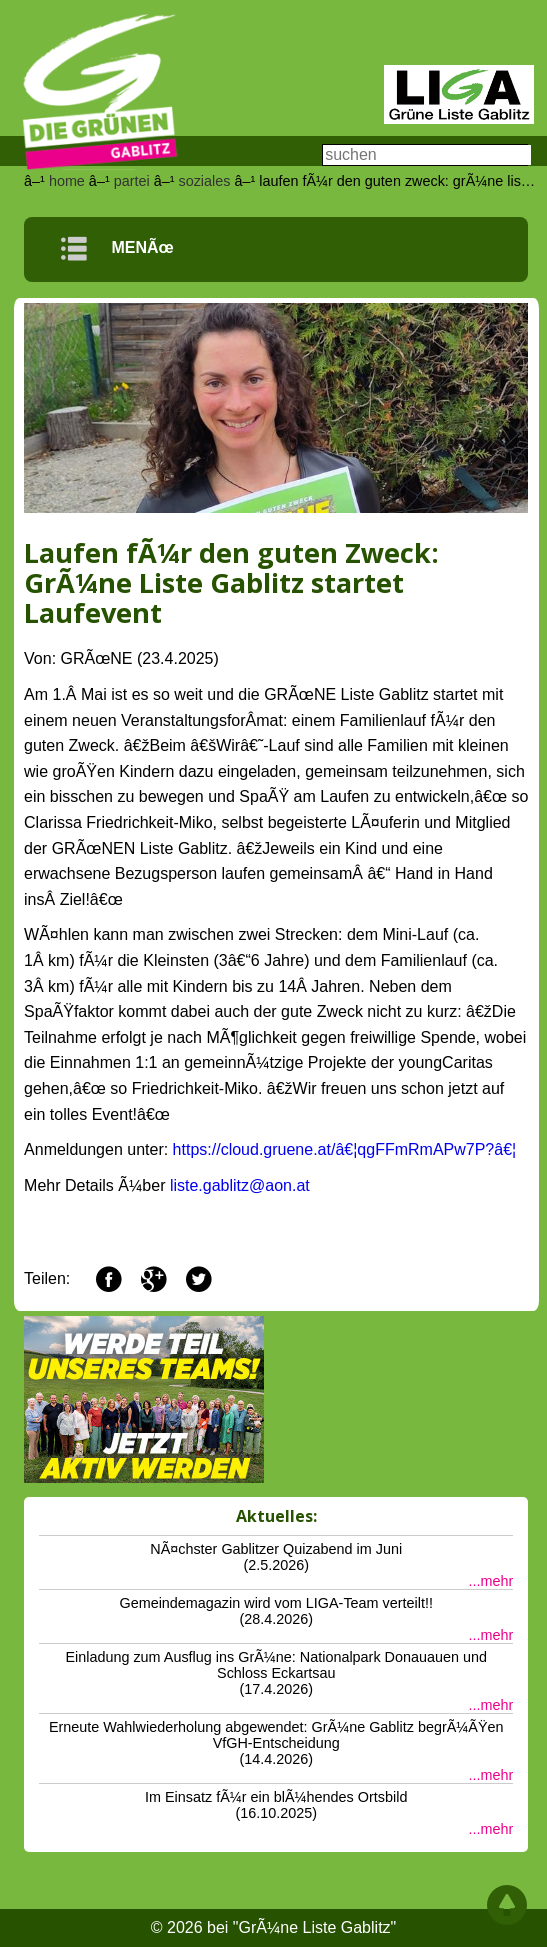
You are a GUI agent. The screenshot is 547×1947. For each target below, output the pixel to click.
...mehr (490, 1581)
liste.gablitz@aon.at (240, 1185)
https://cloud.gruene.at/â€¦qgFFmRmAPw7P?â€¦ (345, 1149)
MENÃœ (117, 247)
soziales (204, 181)
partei (132, 181)
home (67, 181)
